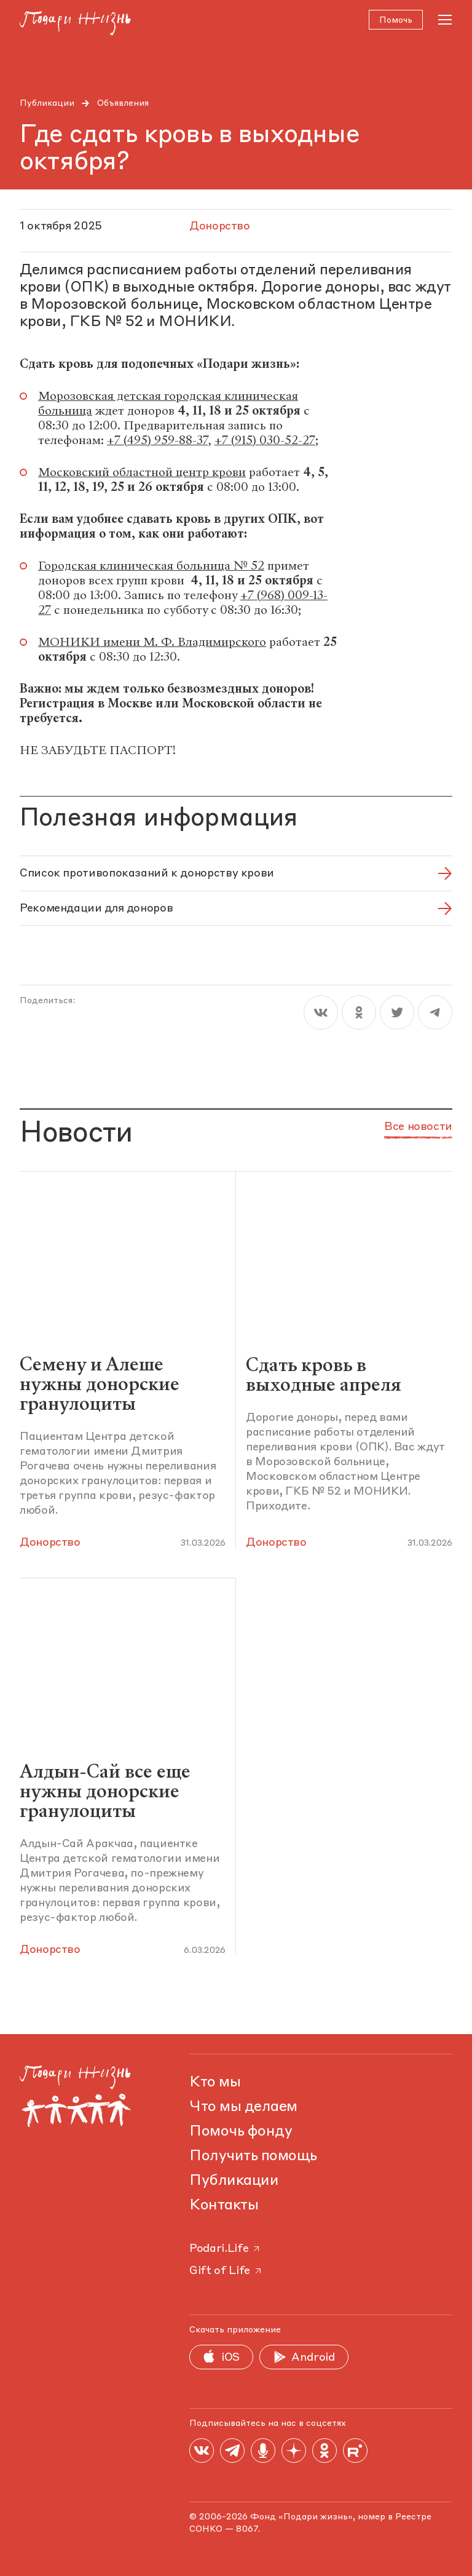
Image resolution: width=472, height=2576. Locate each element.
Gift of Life (226, 2270)
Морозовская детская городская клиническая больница (168, 405)
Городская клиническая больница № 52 (151, 567)
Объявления (123, 103)
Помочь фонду (240, 2132)
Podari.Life (225, 2248)
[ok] (359, 1014)
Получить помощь (253, 2156)
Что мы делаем (243, 2107)
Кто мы (214, 2082)
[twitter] (397, 1014)
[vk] (321, 1014)
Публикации (47, 103)
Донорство (50, 1542)
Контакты (223, 2205)
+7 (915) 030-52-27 (264, 442)
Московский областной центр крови (142, 474)
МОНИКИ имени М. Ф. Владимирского (152, 643)
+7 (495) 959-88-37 (157, 442)
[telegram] (435, 1014)
